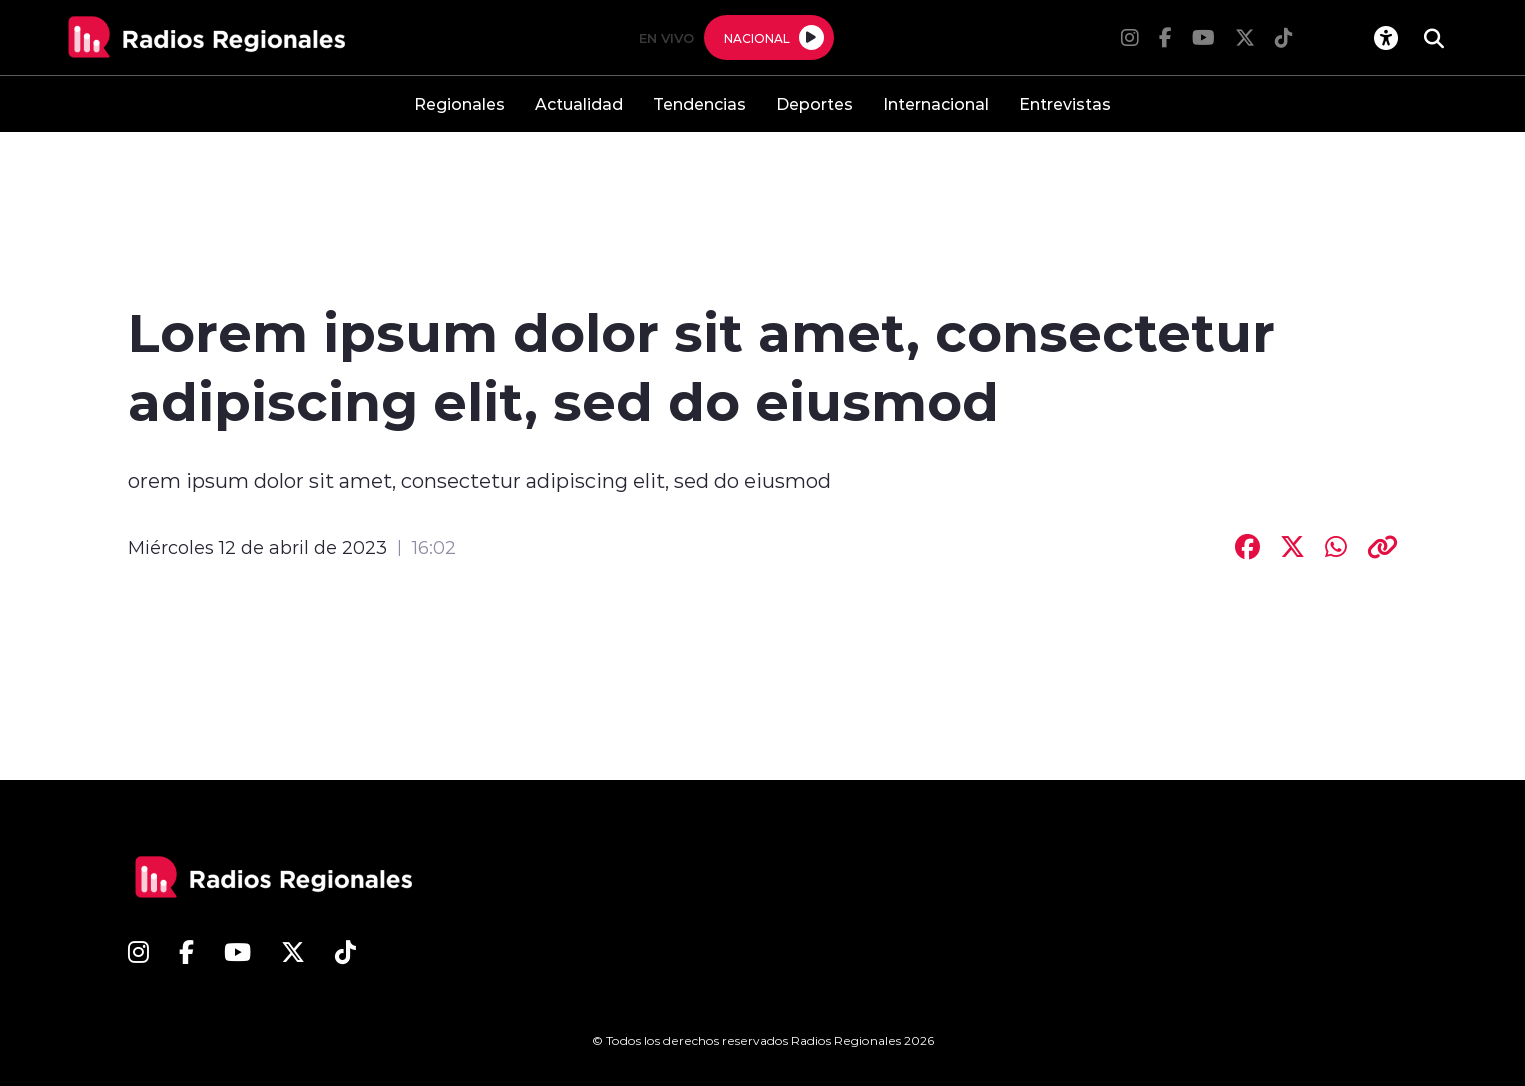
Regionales (459, 103)
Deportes (814, 103)
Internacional (936, 103)
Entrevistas (1065, 103)
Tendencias (699, 103)
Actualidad (579, 103)
